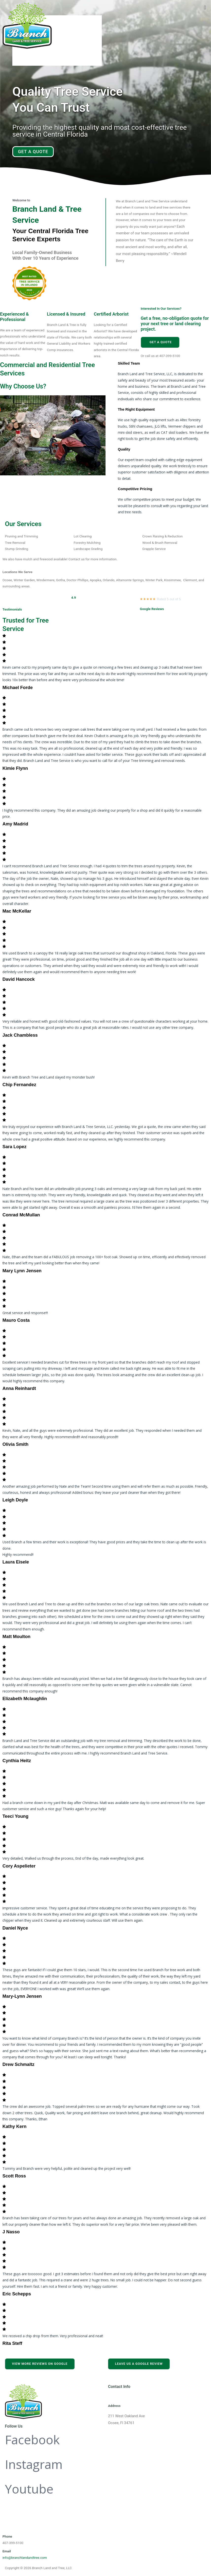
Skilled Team (130, 363)
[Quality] (112, 453)
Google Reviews (152, 609)
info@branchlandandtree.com (24, 2557)
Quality (125, 449)
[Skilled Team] (112, 367)
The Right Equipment (138, 409)
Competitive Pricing (137, 488)
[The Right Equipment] (112, 413)
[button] (205, 7)
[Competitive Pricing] (112, 492)
